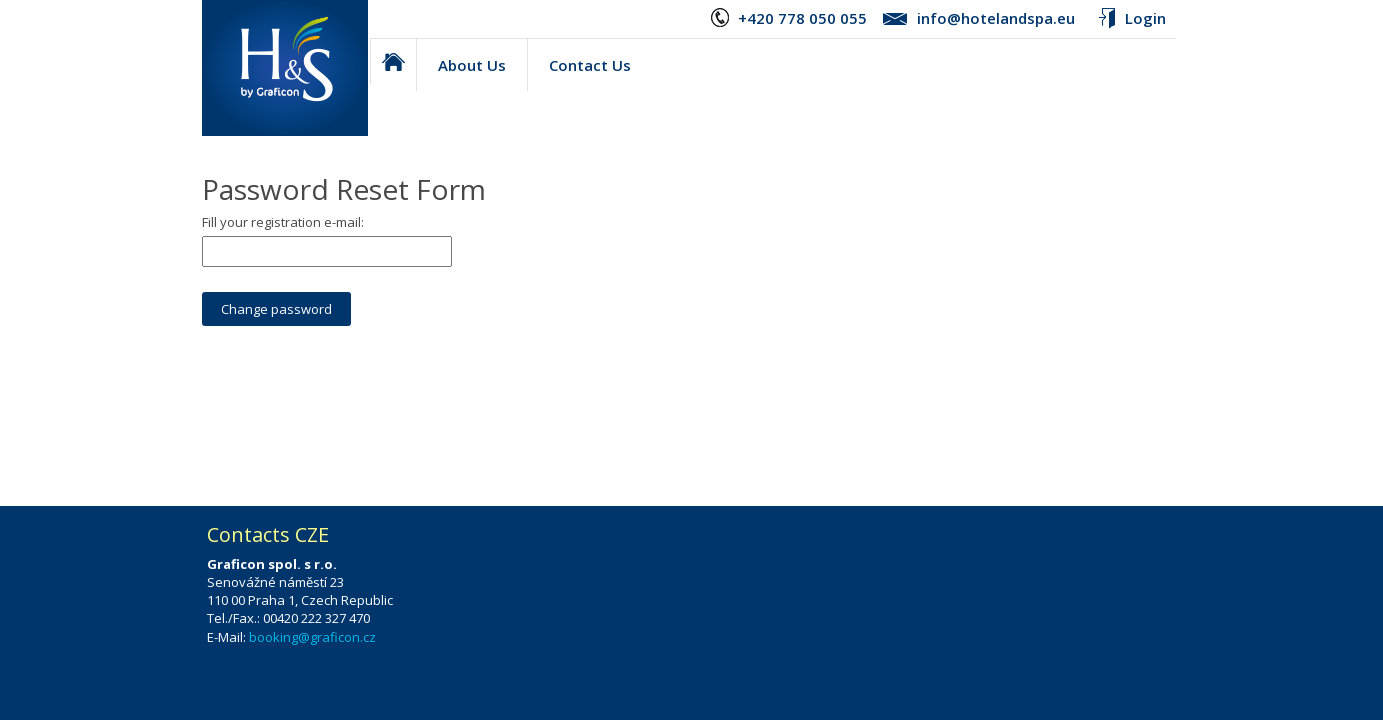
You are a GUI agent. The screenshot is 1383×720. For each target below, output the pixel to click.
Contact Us (590, 65)
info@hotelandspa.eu (996, 18)
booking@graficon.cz (312, 637)
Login (1145, 18)
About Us (472, 65)
